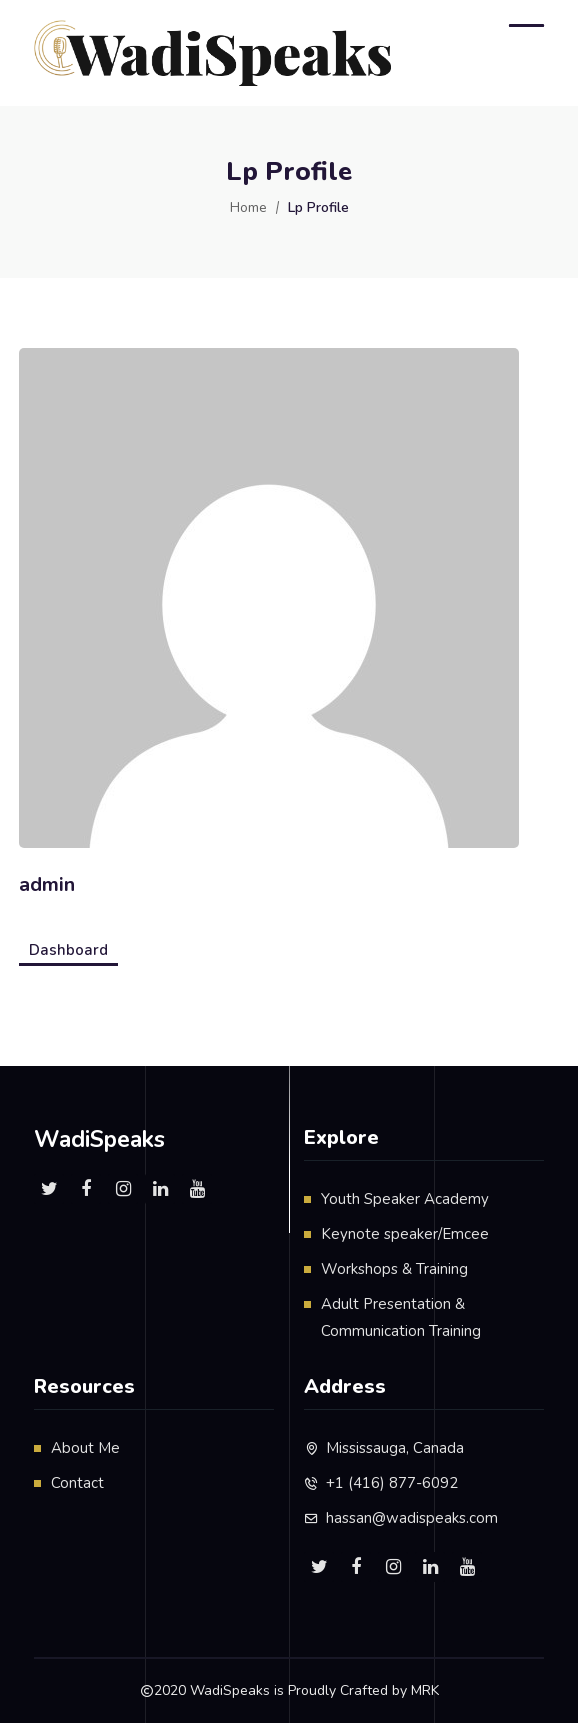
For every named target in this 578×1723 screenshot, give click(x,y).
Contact (77, 1483)
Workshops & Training (394, 1269)
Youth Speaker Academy (405, 1199)
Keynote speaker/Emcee (405, 1234)
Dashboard (68, 950)
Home (248, 207)
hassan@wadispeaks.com (412, 1518)
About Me (85, 1448)
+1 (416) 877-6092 (392, 1483)
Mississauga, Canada (395, 1448)
